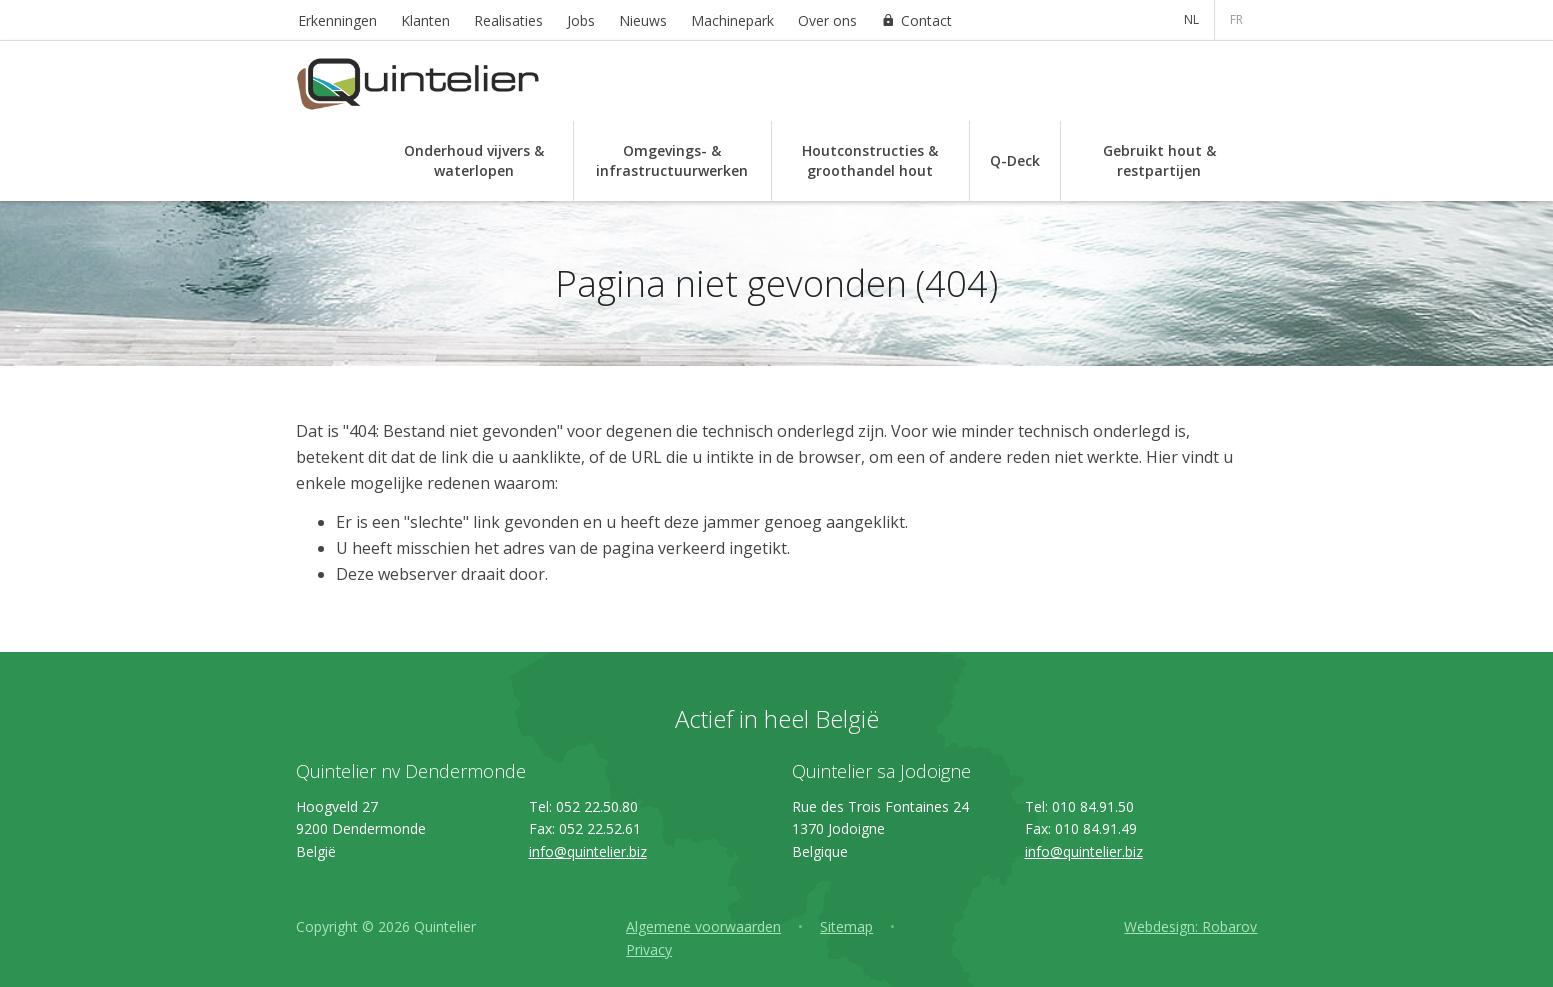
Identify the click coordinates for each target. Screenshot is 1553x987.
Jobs (581, 20)
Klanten (425, 20)
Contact (926, 20)
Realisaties (508, 20)
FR (1236, 19)
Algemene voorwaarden (703, 926)
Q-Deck (1015, 160)
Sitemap (846, 926)
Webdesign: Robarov (1190, 926)
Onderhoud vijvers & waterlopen (474, 160)
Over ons (827, 20)
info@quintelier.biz (588, 851)
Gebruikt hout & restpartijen (1159, 160)
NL (1191, 19)
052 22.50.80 (597, 806)
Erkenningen (337, 20)
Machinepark (732, 20)
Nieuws (643, 20)
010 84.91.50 (1093, 806)
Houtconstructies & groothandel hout (870, 160)
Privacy (649, 949)
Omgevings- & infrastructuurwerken (672, 160)
